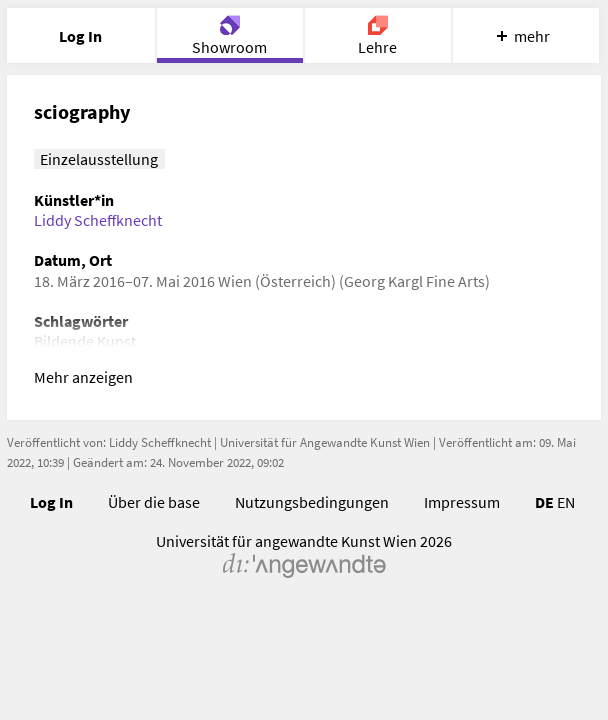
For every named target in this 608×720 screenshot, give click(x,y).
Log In (51, 502)
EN (566, 502)
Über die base (154, 502)
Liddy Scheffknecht (98, 220)
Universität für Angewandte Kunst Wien (325, 442)
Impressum (462, 502)
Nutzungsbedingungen (312, 502)
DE (544, 502)
